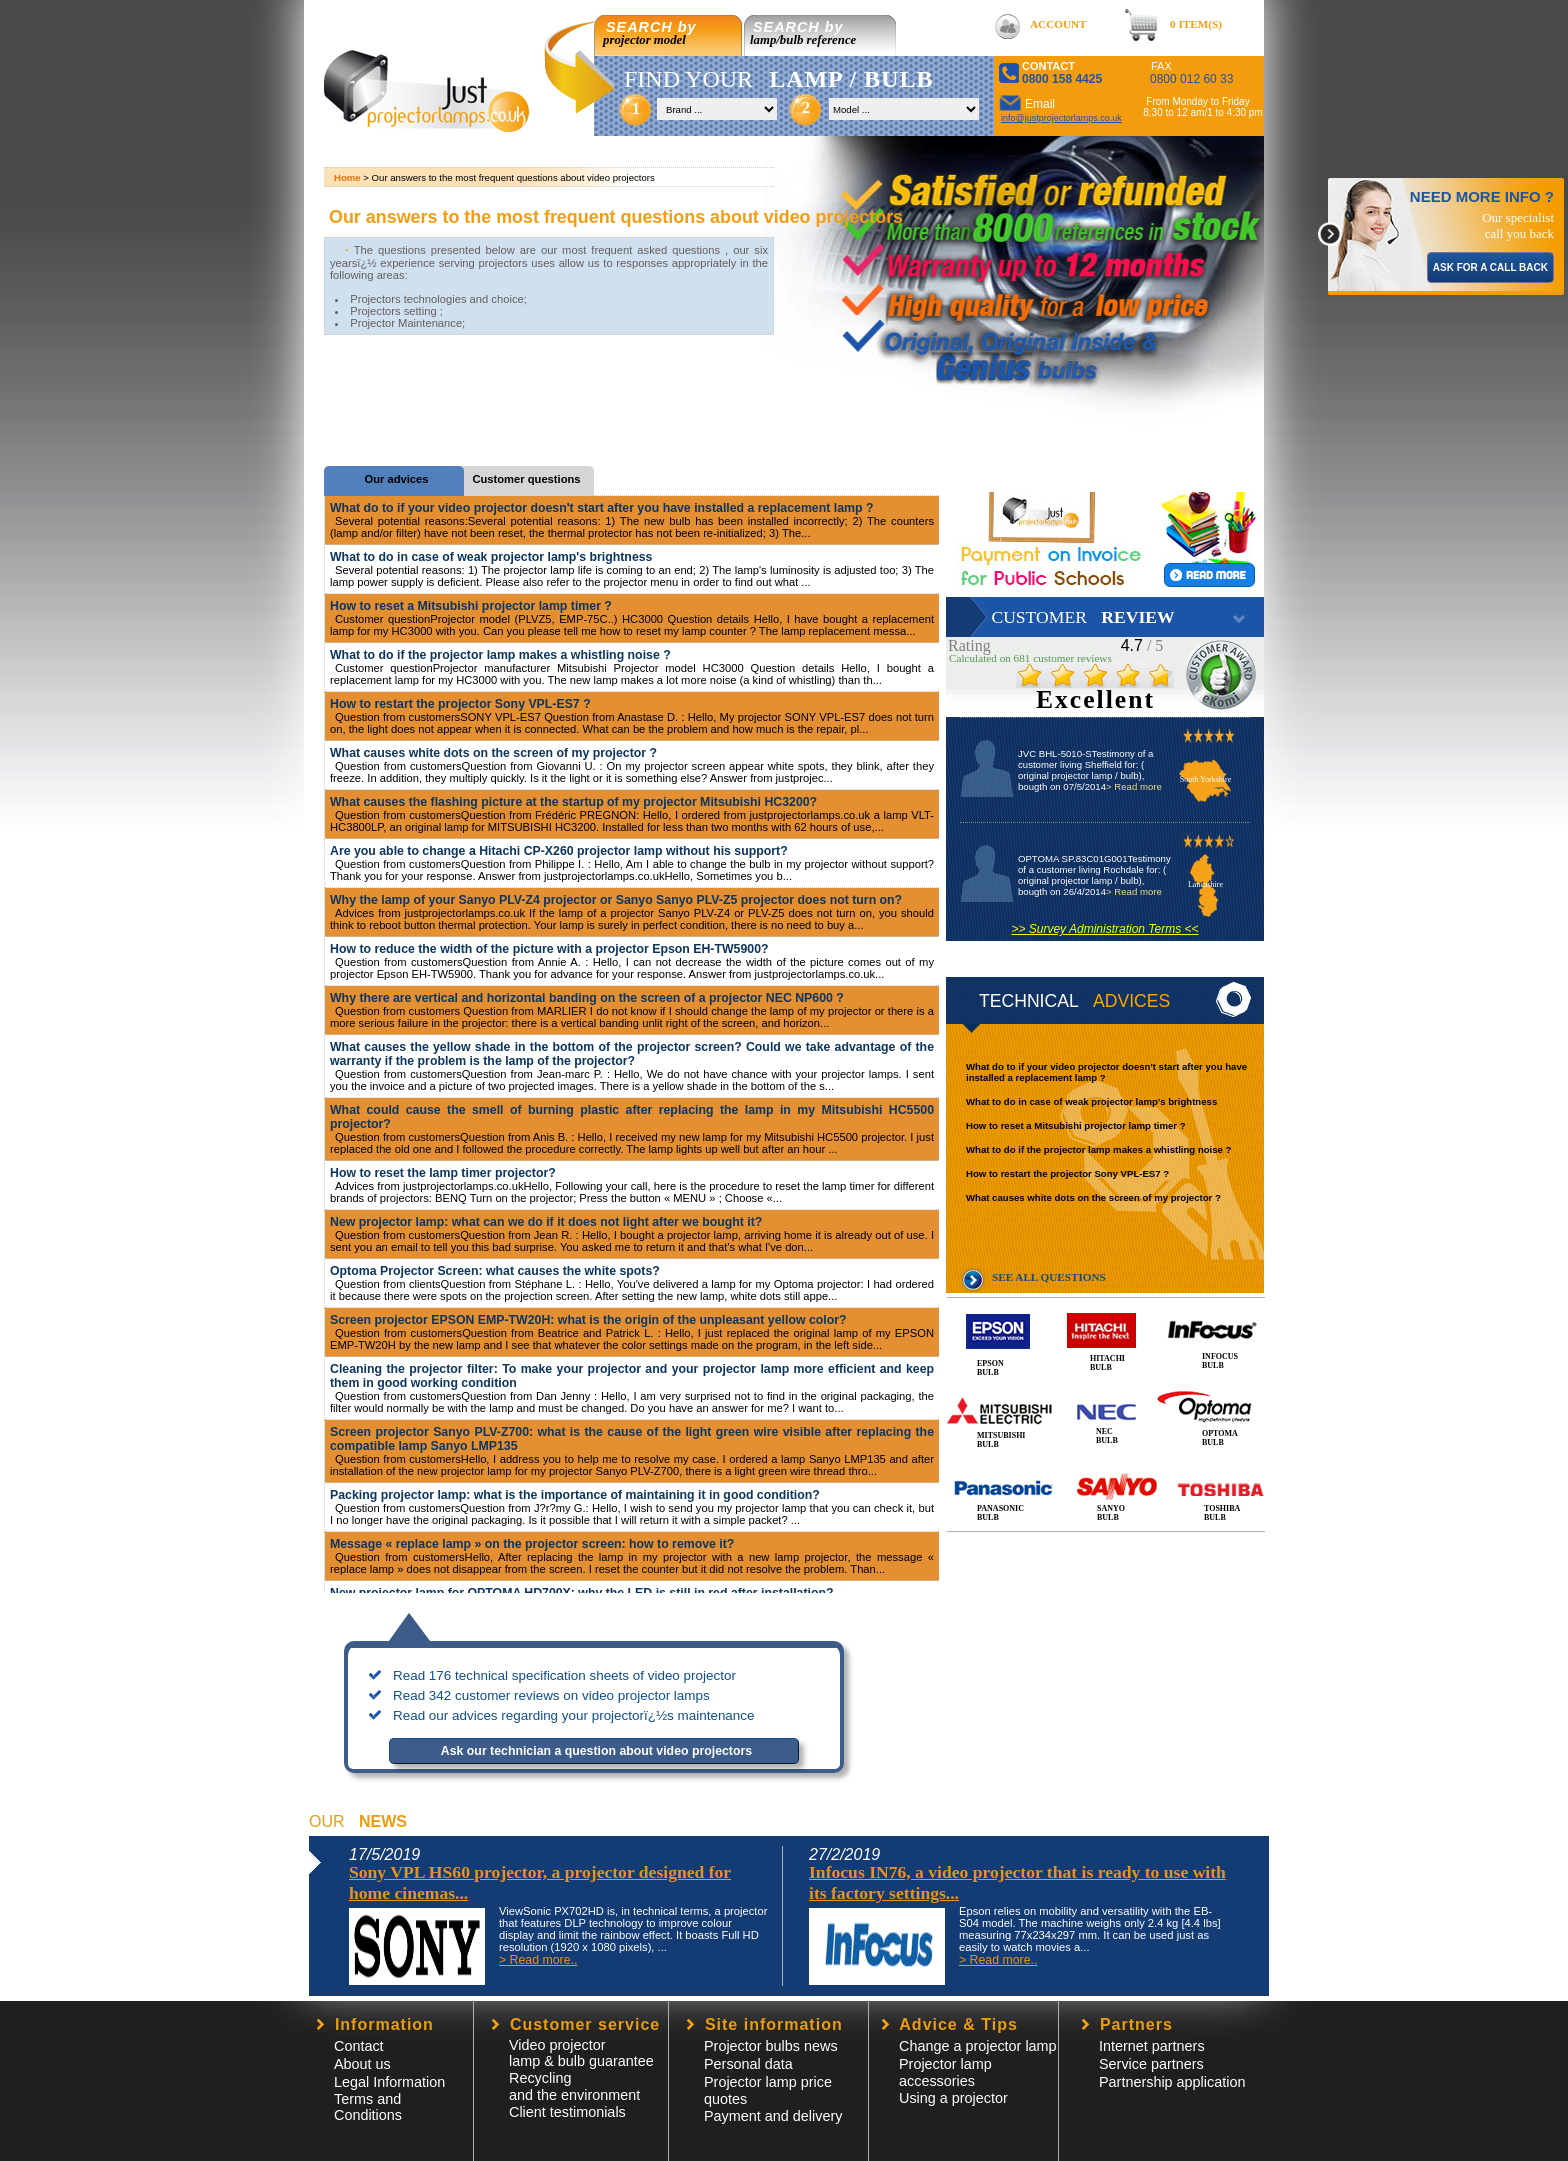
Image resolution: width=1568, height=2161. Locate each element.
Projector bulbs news (771, 2046)
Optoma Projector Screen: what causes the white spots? (495, 1271)
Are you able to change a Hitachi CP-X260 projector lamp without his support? (559, 851)
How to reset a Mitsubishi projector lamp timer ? (1076, 1125)
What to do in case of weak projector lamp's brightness (1091, 1101)
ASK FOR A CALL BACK (1490, 267)
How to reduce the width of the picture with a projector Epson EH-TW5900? (549, 949)
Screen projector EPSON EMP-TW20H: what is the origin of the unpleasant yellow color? (588, 1320)
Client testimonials (567, 2112)
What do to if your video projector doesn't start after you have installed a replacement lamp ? (601, 508)
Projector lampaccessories (945, 2072)
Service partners (1151, 2064)
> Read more (1134, 786)
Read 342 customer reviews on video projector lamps (551, 1695)
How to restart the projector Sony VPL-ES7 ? (1067, 1173)
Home (347, 177)
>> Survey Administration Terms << (1104, 929)
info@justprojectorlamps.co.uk (1061, 118)
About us (362, 2064)
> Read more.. (538, 1960)
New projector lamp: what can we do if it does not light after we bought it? (546, 1222)
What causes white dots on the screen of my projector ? (1093, 1197)
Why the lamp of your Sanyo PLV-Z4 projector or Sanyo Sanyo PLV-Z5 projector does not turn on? (616, 900)
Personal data (748, 2064)
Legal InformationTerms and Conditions (389, 2098)
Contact (359, 2046)
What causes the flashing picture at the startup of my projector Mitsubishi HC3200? (573, 802)
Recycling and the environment (574, 2086)
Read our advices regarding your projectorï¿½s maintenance (574, 1715)
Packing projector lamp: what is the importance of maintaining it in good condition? (575, 1495)
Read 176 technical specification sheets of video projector (564, 1675)
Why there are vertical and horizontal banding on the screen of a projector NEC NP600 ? (587, 998)
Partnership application (1172, 2082)
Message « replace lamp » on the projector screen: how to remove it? (532, 1544)
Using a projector (953, 2098)
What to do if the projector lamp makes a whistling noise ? (1098, 1149)
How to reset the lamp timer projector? (443, 1173)
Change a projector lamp (978, 2046)
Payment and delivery (773, 2116)
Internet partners (1152, 2046)
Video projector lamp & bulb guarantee (581, 2053)
